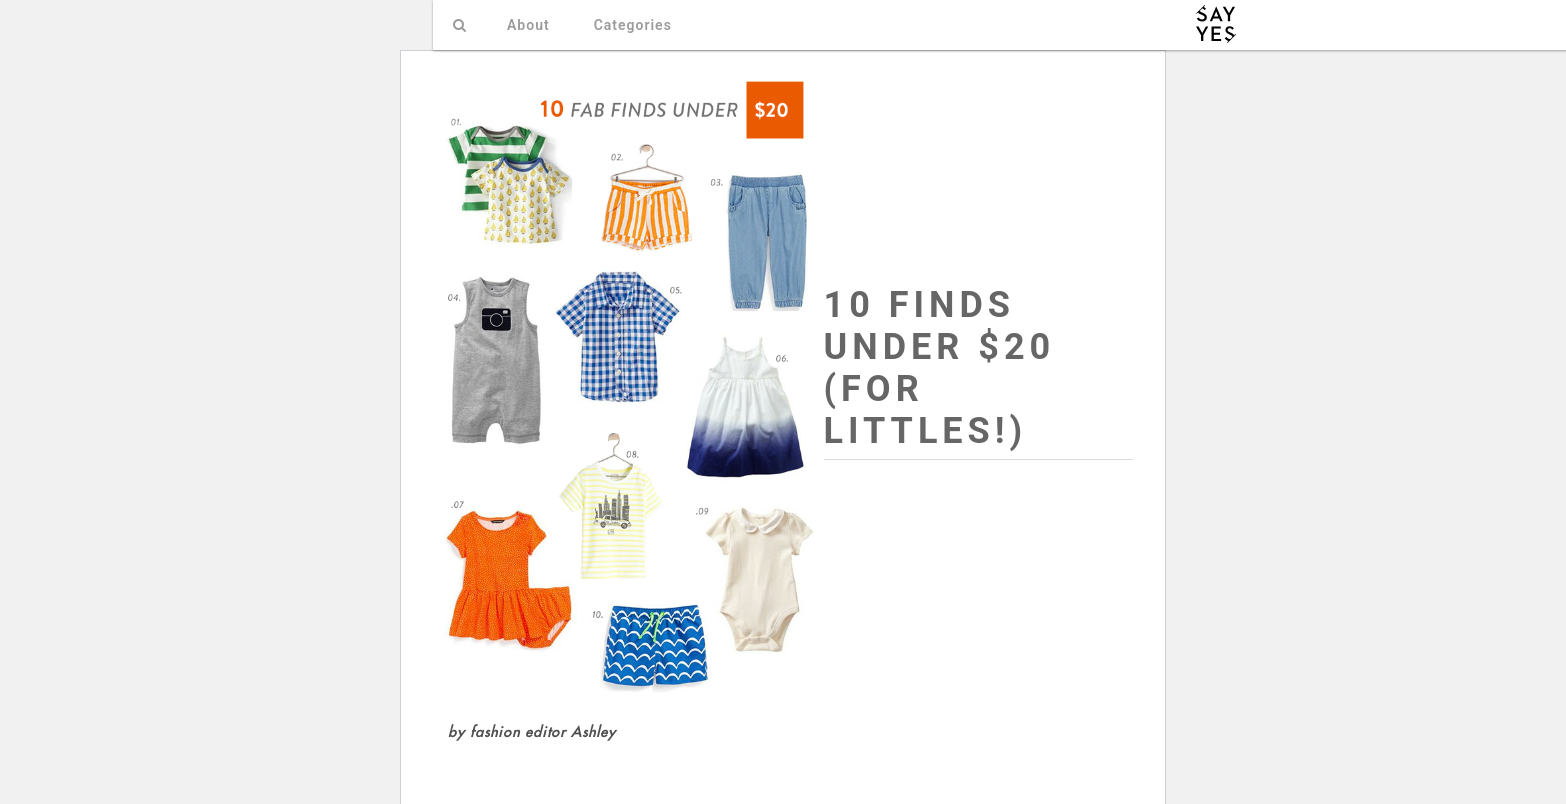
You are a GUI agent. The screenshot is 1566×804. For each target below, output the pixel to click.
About (528, 25)
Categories (633, 25)
